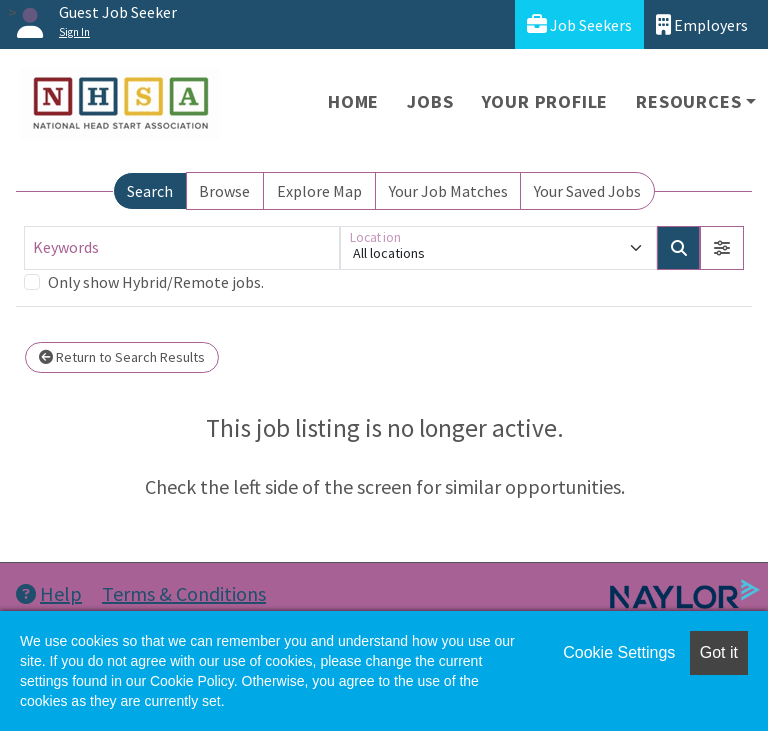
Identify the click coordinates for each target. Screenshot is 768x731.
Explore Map (319, 191)
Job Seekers (579, 24)
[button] (722, 248)
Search (150, 191)
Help (49, 593)
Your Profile (545, 101)
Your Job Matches (448, 191)
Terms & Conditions (184, 593)
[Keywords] (182, 248)
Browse (224, 191)
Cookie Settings (619, 652)
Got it (719, 652)
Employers (702, 24)
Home (353, 101)
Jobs (430, 101)
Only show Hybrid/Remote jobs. (156, 282)
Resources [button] (688, 101)
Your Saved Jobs (587, 191)
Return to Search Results (122, 357)
